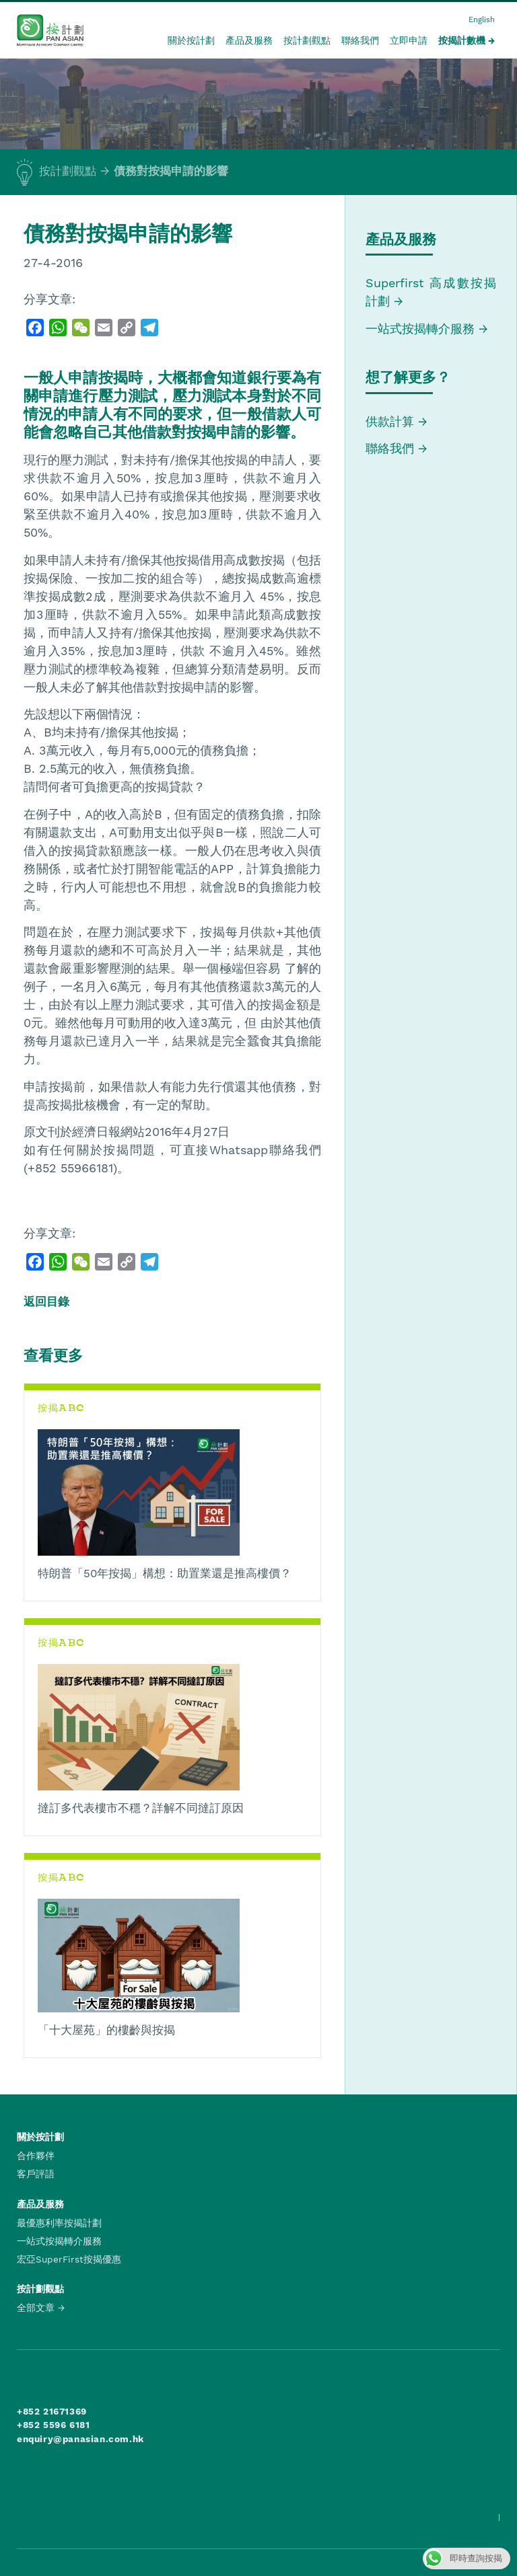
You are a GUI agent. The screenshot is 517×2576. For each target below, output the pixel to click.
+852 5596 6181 (53, 2424)
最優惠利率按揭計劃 (59, 2223)
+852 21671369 (52, 2411)
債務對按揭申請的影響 (171, 171)
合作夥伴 (36, 2155)
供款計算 (390, 421)
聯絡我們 (360, 40)
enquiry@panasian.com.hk (80, 2438)
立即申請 (408, 40)
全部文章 (36, 2307)
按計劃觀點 (307, 40)
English (482, 19)
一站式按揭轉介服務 (422, 328)
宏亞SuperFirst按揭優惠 (69, 2259)
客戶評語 (36, 2173)
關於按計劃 (191, 40)
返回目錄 (46, 1301)
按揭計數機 (461, 40)
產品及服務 (249, 40)
